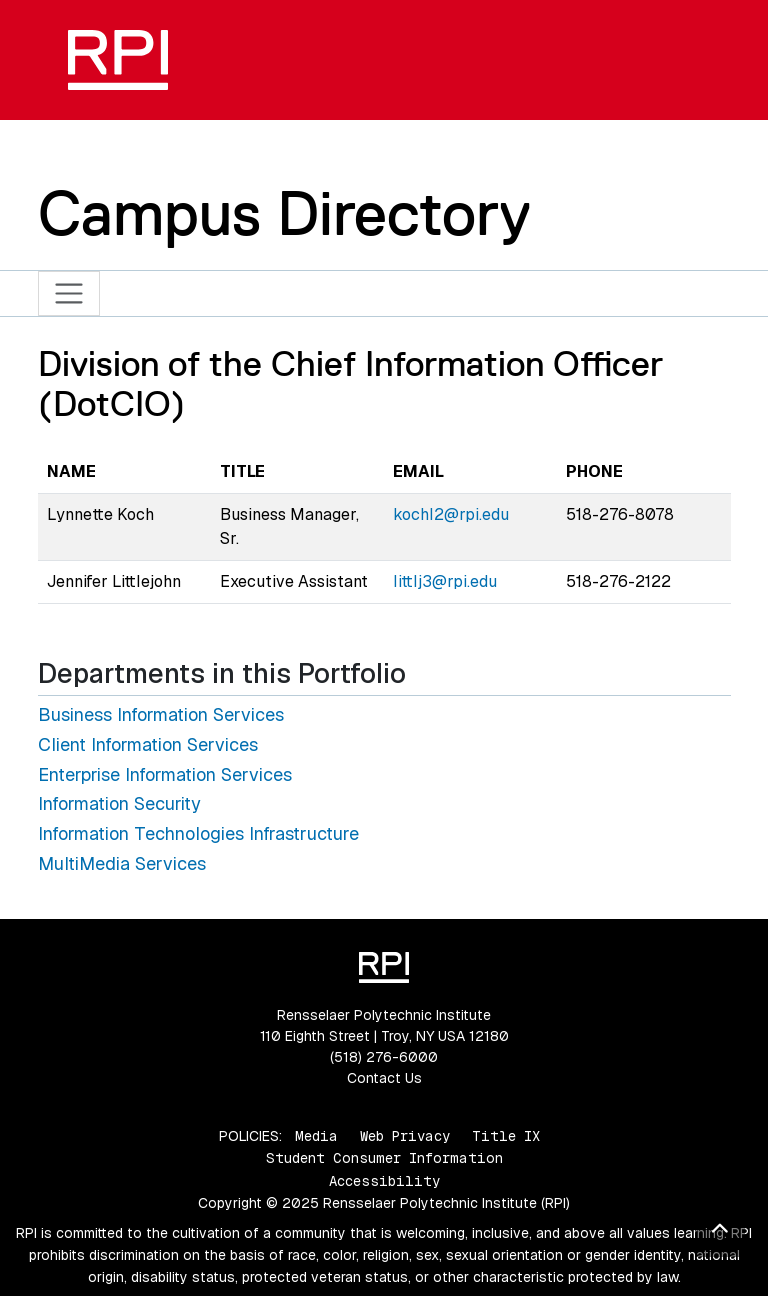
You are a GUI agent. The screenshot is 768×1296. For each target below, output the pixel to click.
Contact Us (384, 1078)
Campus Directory (284, 213)
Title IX (506, 1136)
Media (316, 1136)
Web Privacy (405, 1136)
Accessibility (384, 1181)
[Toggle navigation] (69, 293)
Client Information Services (148, 744)
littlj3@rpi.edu (445, 581)
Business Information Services (161, 714)
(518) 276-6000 (384, 1057)
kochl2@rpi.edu (451, 514)
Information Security (119, 803)
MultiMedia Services (122, 863)
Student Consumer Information (384, 1158)
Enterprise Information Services (165, 774)
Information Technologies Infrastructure (198, 833)
